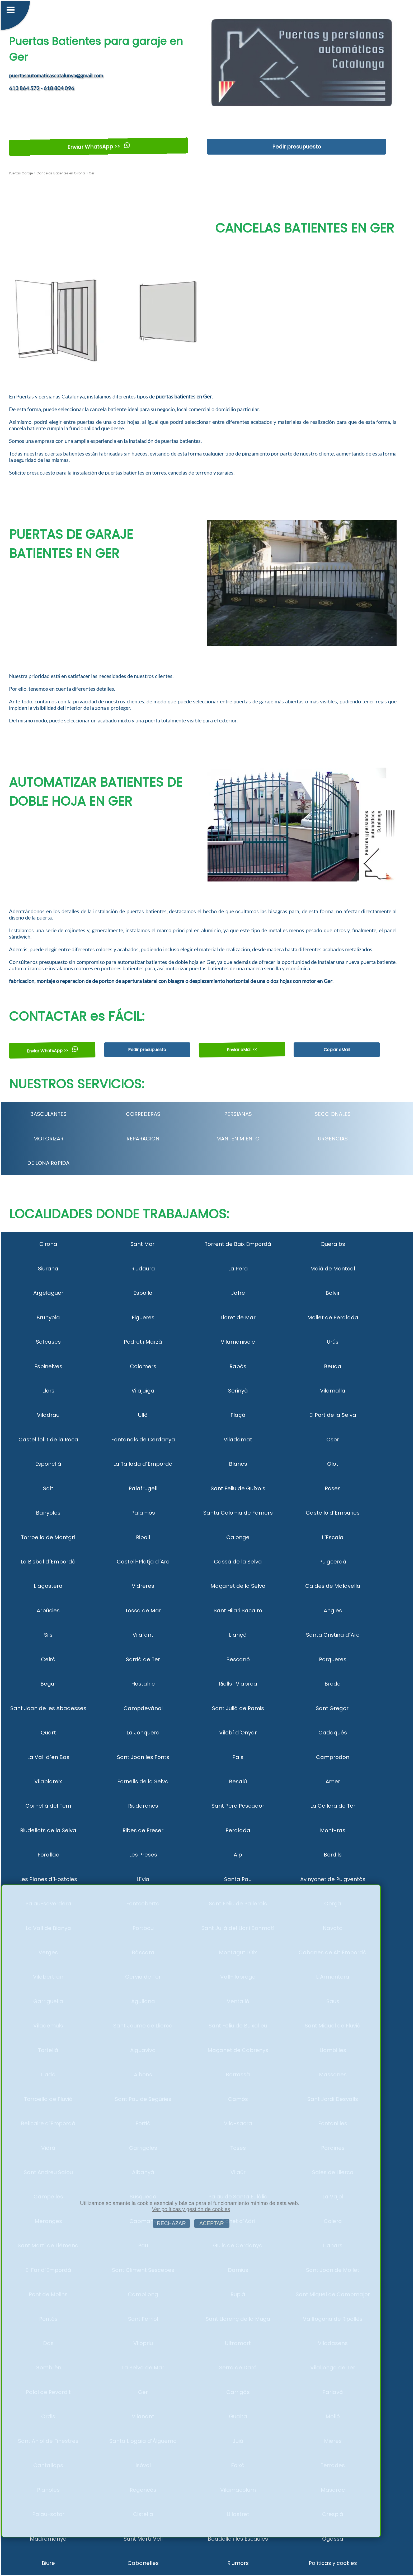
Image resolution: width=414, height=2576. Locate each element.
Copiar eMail (337, 1050)
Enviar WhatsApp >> (98, 147)
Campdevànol (143, 1708)
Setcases (48, 1341)
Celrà (48, 1659)
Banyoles (48, 1512)
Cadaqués (332, 1732)
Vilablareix (48, 1781)
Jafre (238, 1293)
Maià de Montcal (332, 1268)
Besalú (238, 1781)
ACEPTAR (211, 2223)
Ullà (143, 1415)
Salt (48, 1488)
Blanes (238, 1464)
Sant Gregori (333, 1708)
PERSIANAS (238, 1114)
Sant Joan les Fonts (143, 1757)
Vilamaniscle (238, 1341)
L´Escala (333, 1537)
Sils (48, 1635)
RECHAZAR (171, 2223)
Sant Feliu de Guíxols (238, 1488)
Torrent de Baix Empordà (238, 1244)
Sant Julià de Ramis (238, 1708)
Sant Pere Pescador (237, 1805)
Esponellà (48, 1464)
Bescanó (238, 1659)
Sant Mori (143, 1244)
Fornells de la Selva (143, 1781)
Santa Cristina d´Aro (333, 1635)
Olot (332, 1464)
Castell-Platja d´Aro (143, 1561)
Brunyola (48, 1317)
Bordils (333, 1854)
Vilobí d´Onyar (238, 1732)
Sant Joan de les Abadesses (48, 1708)
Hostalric (143, 1683)
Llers (48, 1390)
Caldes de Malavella (332, 1586)
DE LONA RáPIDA (48, 1163)
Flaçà (238, 1415)
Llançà (238, 1635)
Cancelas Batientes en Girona (60, 173)
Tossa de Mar (143, 1610)
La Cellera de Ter (332, 1805)
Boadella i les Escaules (238, 2538)
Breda (332, 1683)
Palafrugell (143, 1488)
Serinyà (238, 1390)
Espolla (143, 1293)
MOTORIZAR (48, 1138)
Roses (333, 1488)
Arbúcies (48, 1610)
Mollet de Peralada (332, 1317)
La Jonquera (143, 1732)
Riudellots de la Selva (48, 1830)
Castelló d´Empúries (333, 1512)
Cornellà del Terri (48, 1805)
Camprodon (332, 1757)
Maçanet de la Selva (238, 1586)
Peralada (237, 1830)
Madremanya (48, 2538)
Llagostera (48, 1586)
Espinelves (48, 1366)
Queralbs (333, 1244)
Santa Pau (238, 1879)
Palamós (143, 1512)
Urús (332, 1341)
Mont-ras (332, 1830)
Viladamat (238, 1439)
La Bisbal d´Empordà (48, 1561)
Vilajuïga (142, 1390)
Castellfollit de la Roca (48, 1439)
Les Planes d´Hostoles (48, 1879)
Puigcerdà (332, 1561)
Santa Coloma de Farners (238, 1512)
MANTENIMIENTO (238, 1138)
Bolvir (333, 1293)
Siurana (48, 1268)
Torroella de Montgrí (48, 1537)
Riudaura (143, 1268)
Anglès (333, 1610)
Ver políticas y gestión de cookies (191, 2209)
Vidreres (143, 1586)
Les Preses (143, 1854)
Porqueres (332, 1659)
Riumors (238, 2563)
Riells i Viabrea (238, 1683)
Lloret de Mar (238, 1317)
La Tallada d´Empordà (143, 1464)
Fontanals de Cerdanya (143, 1439)
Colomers (143, 1366)
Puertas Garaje (21, 173)
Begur (48, 1683)
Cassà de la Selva (238, 1561)
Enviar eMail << (242, 1050)
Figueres (143, 1317)
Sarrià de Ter (143, 1659)
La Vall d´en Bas (48, 1757)
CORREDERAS (143, 1114)
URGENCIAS (333, 1138)
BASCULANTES (48, 1114)
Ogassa (332, 2538)
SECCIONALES (333, 1114)
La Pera (238, 1268)
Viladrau (48, 1415)
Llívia (143, 1879)
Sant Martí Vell (143, 2538)
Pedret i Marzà (143, 1341)
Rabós (237, 1366)
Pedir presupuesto (296, 146)
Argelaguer (48, 1293)
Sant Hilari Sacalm (238, 1610)
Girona (48, 1244)
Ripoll (143, 1537)
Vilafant (143, 1635)
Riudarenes (143, 1805)
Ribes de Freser (143, 1830)
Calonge (238, 1537)
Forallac (48, 1854)
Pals (237, 1757)
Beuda (332, 1366)
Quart (48, 1732)
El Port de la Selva (332, 1415)
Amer (333, 1781)
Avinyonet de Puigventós (332, 1879)
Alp (238, 1854)
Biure (48, 2563)
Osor (332, 1439)
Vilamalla (332, 1390)
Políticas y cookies (333, 2563)
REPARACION (142, 1138)
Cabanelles (143, 2563)
